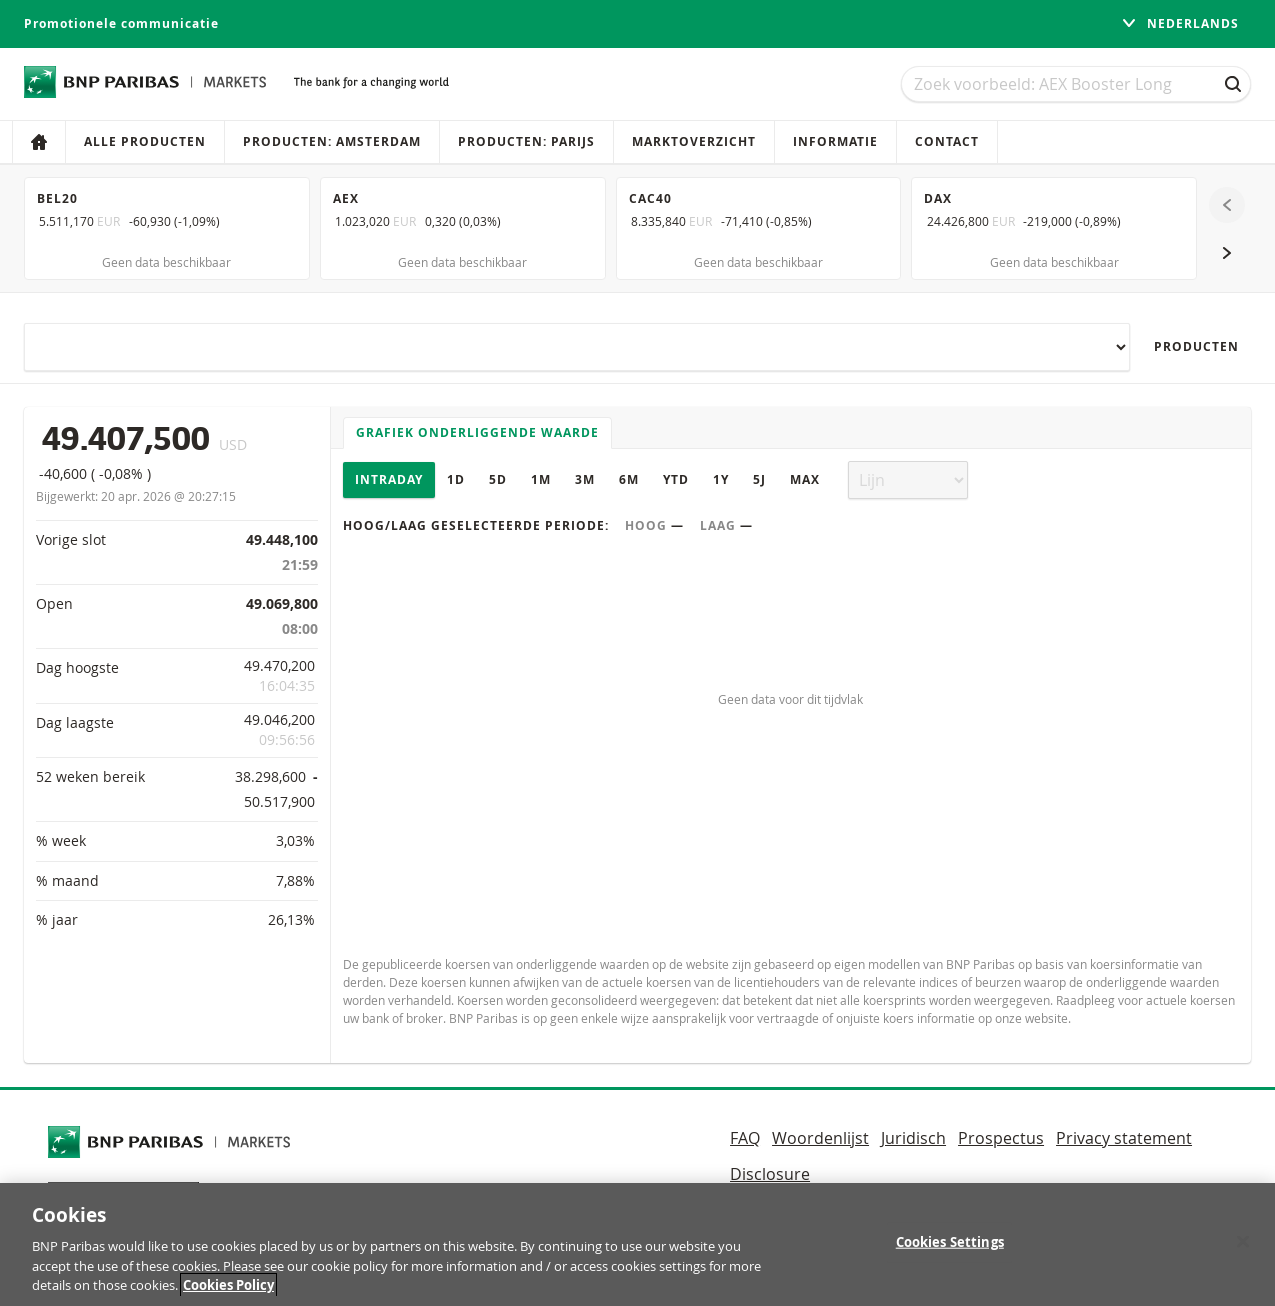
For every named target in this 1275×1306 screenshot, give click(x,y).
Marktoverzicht (694, 141)
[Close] (1243, 1252)
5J (759, 479)
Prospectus (1001, 1138)
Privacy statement (1124, 1138)
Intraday (389, 479)
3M (585, 479)
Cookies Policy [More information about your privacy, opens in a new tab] (228, 1296)
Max (805, 479)
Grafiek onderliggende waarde (477, 432)
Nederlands (1180, 23)
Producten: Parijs (526, 141)
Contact (947, 141)
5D (498, 479)
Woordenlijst (820, 1138)
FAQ (745, 1138)
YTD (676, 479)
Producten (1196, 346)
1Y (721, 479)
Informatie (835, 141)
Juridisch (913, 1138)
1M (541, 479)
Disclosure (770, 1174)
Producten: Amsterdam (332, 141)
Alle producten (145, 141)
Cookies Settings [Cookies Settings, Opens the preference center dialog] (950, 1252)
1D (456, 479)
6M (629, 479)
